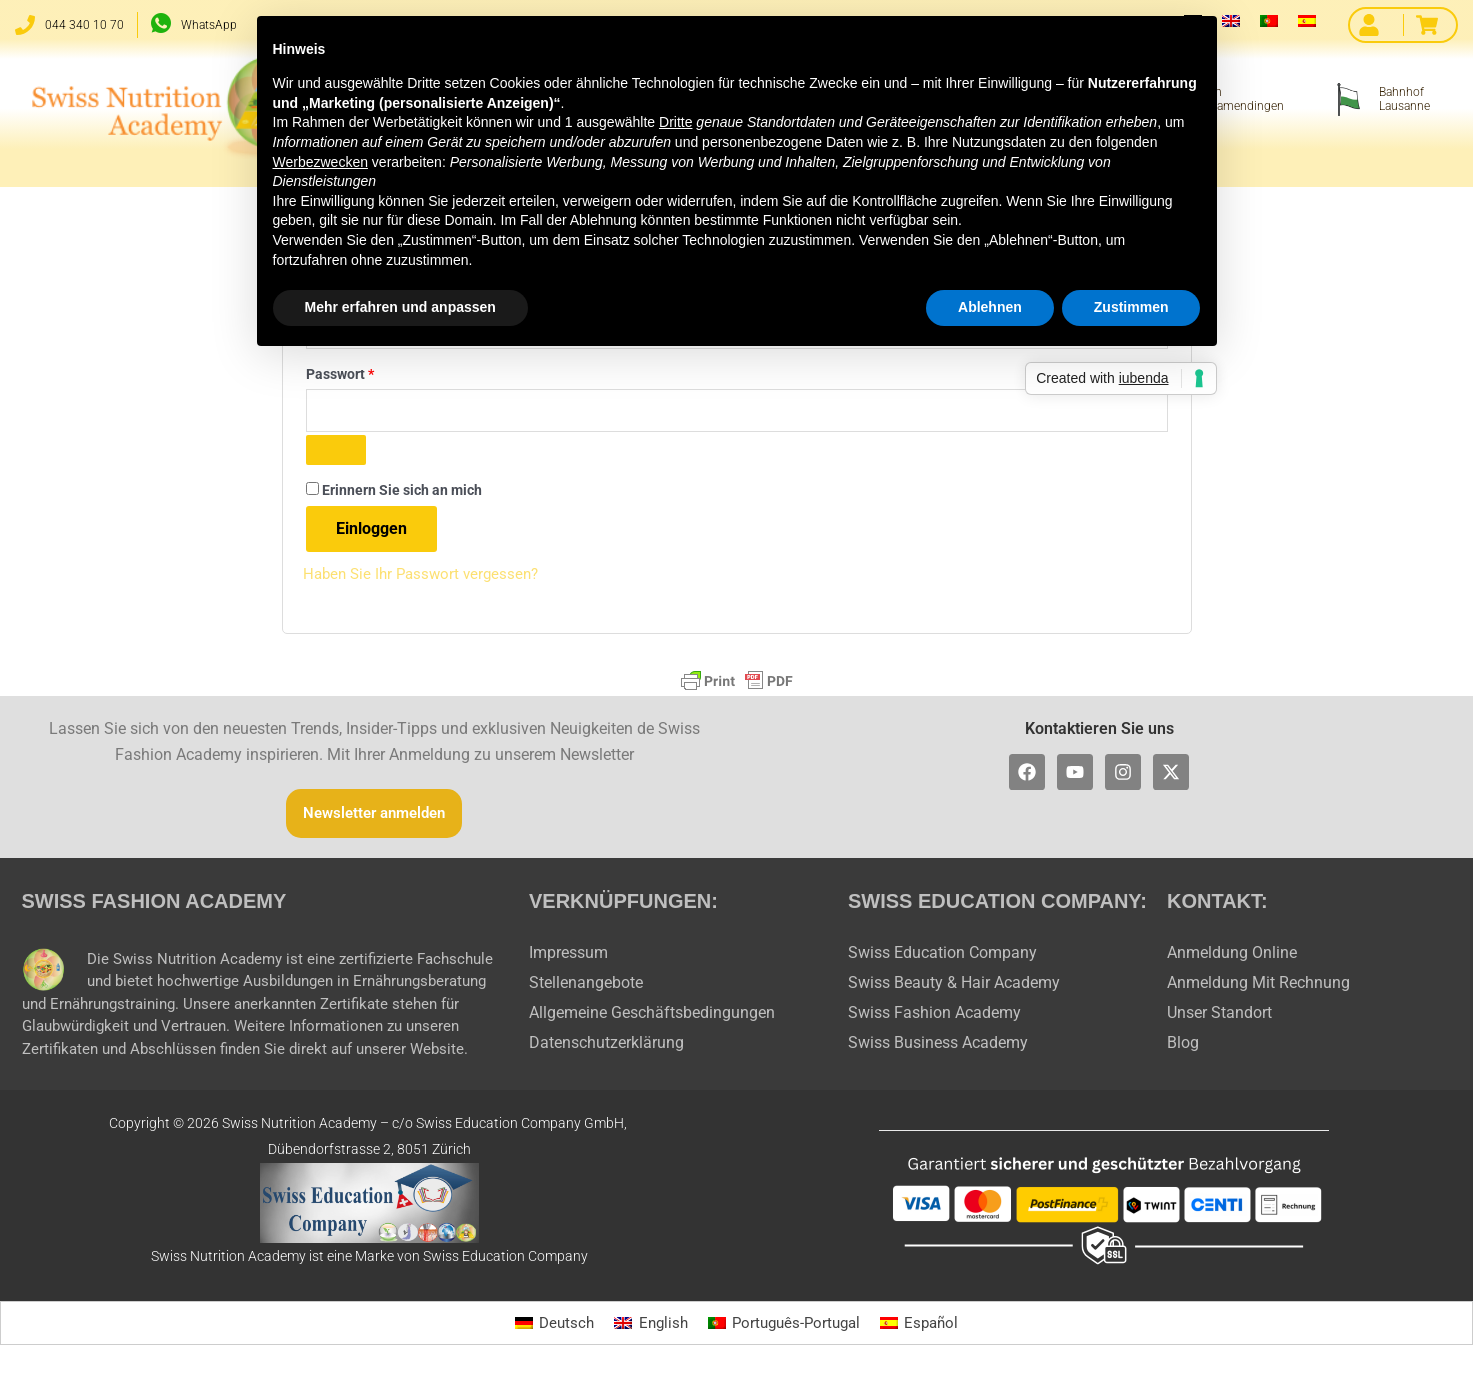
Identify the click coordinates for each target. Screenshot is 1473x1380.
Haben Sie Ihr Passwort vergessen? (426, 578)
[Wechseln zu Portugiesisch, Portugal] (1269, 20)
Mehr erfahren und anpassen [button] (400, 307)
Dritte (675, 122)
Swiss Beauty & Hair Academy (954, 986)
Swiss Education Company (942, 956)
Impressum (568, 956)
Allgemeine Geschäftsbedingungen (652, 1016)
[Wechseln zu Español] (925, 1328)
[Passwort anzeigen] (336, 455)
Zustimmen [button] (1131, 307)
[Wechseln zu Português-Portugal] (785, 1328)
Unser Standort (1219, 1016)
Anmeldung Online (1232, 956)
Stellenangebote (586, 986)
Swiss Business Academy (938, 1046)
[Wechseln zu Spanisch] (1307, 20)
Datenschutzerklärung (606, 1046)
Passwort (377, 374)
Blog (1183, 1046)
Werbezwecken (320, 162)
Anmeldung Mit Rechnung (1258, 986)
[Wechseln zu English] (647, 1328)
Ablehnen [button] (990, 307)
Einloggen (371, 533)
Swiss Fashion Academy (934, 1016)
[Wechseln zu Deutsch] (547, 1328)
